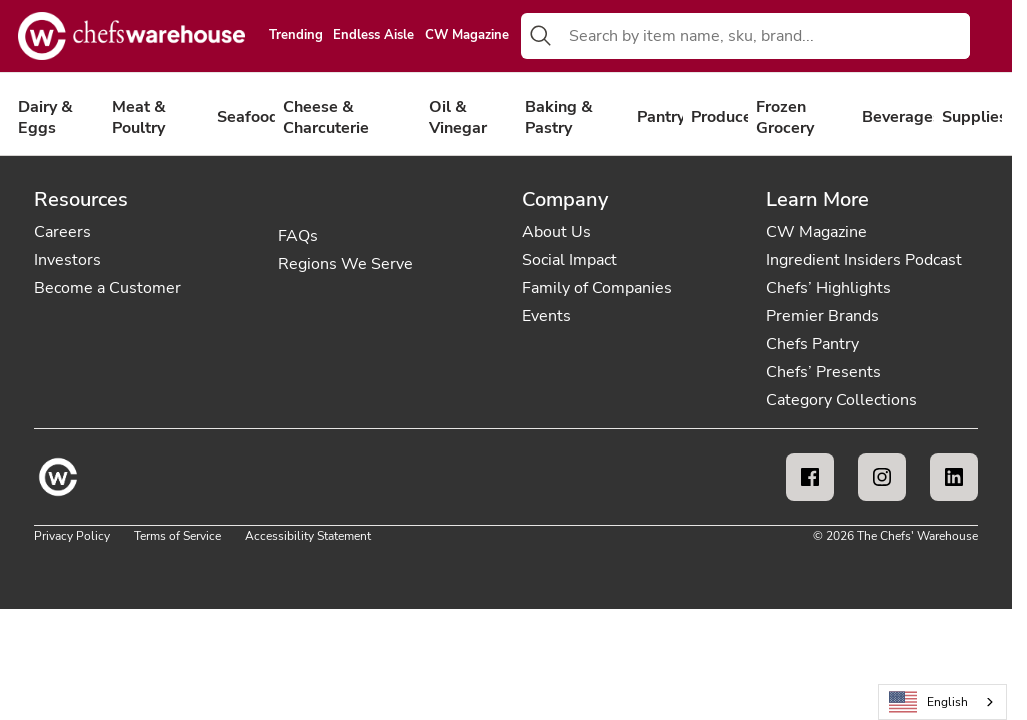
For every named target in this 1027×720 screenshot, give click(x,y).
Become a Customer (107, 288)
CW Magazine (467, 36)
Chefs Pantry (812, 344)
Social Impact (569, 260)
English (929, 702)
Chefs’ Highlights (828, 288)
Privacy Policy (72, 536)
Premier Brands (822, 316)
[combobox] (765, 36)
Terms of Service (177, 536)
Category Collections (841, 400)
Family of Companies (597, 288)
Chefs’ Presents (823, 372)
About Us (556, 232)
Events (546, 316)
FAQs (298, 236)
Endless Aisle (373, 36)
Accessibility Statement (308, 536)
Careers (62, 232)
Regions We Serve (345, 264)
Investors (67, 260)
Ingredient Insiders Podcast (864, 260)
